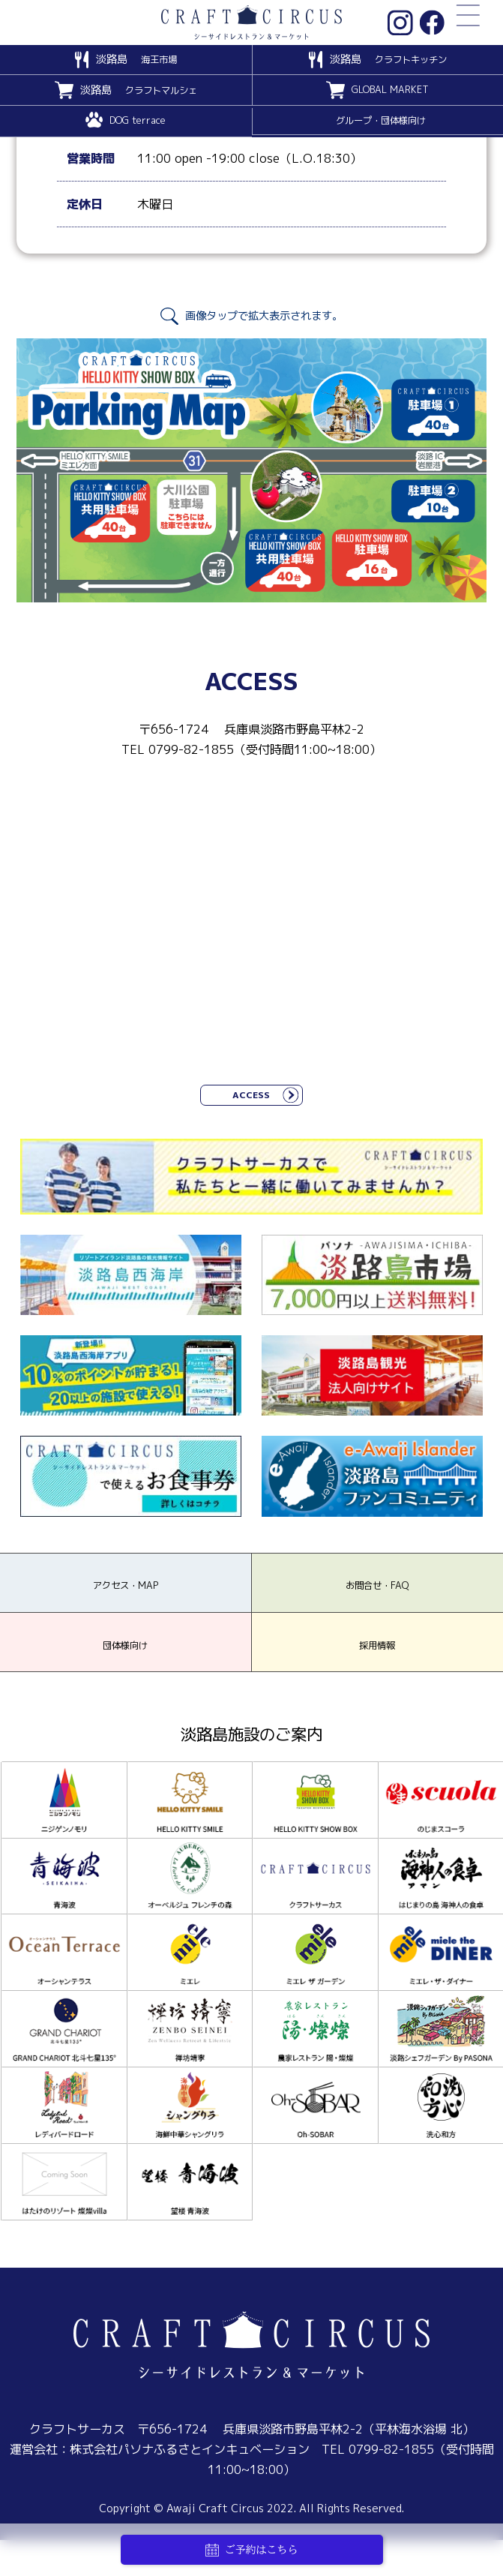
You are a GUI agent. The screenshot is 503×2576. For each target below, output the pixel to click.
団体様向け (125, 1678)
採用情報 (377, 1678)
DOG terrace (137, 122)
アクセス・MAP (125, 1601)
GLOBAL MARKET (390, 91)
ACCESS (251, 1098)
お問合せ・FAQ (377, 1601)
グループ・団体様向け (381, 122)
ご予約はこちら (251, 2550)
